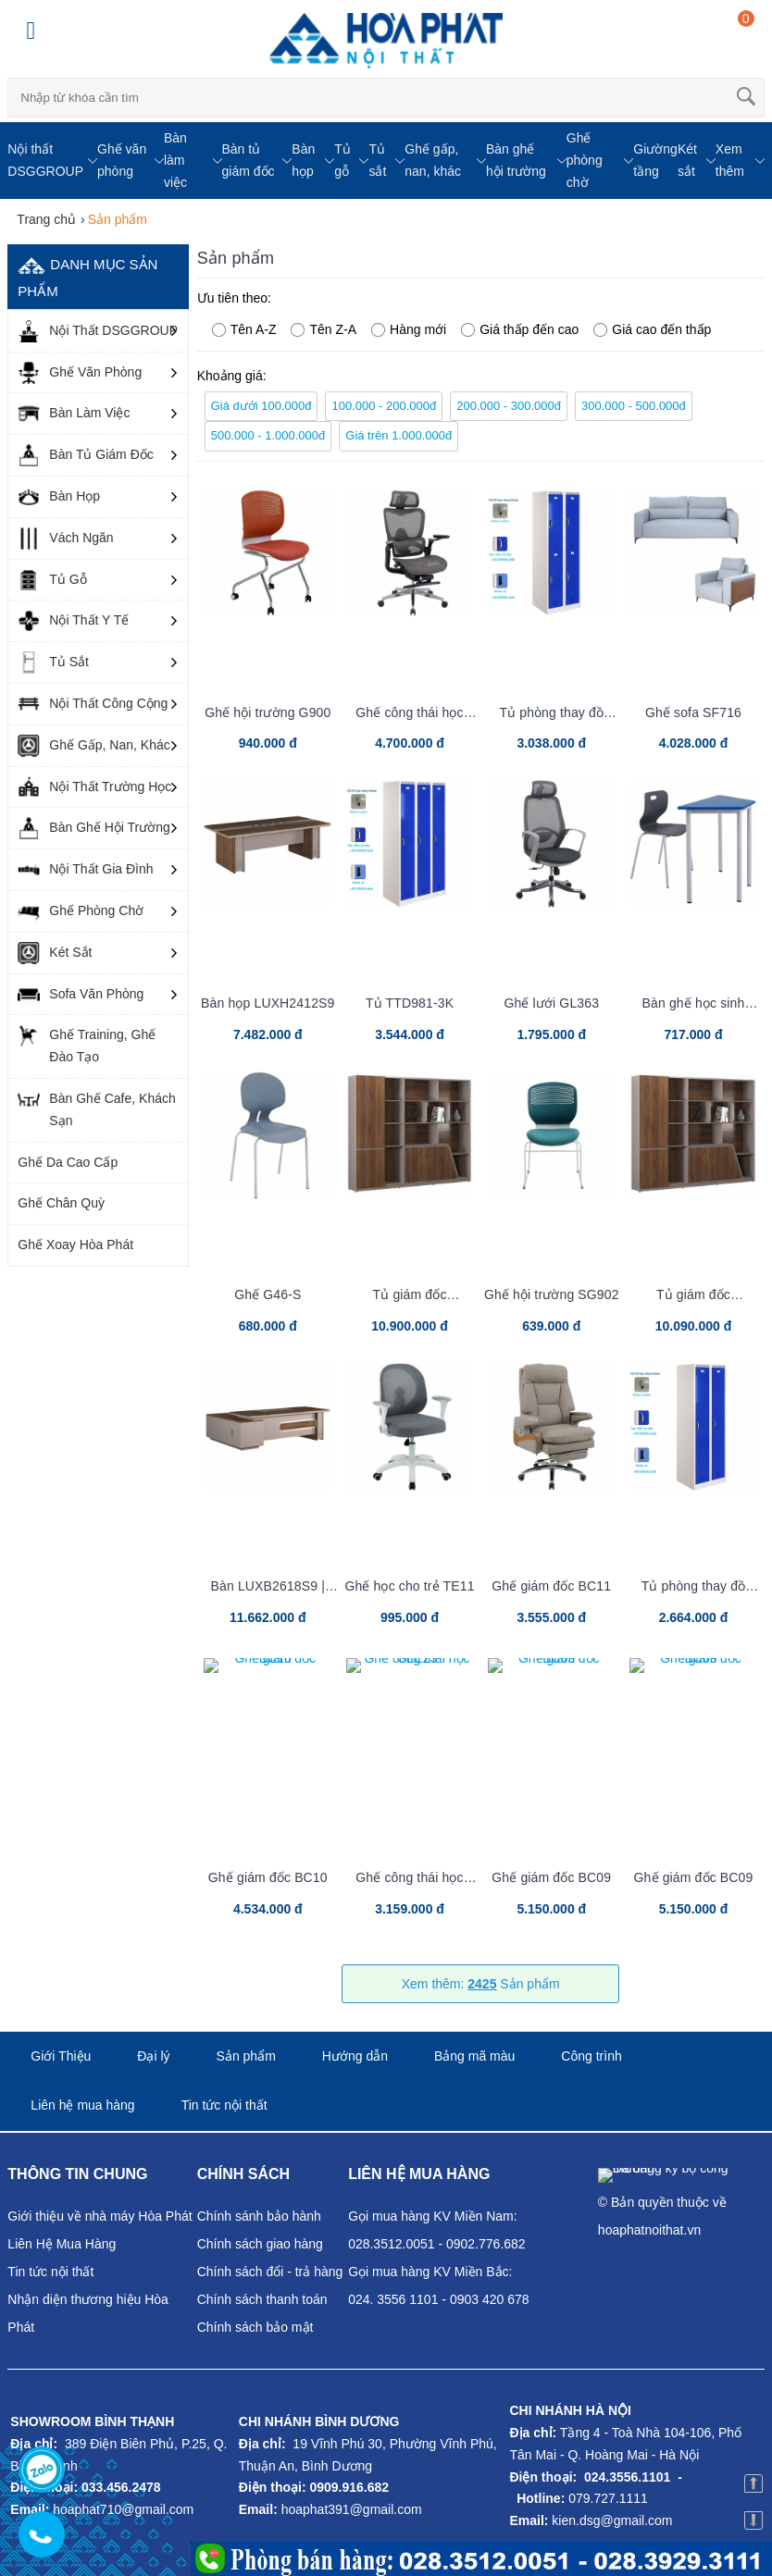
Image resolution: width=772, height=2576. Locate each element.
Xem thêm (730, 160)
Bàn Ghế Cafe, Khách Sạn (96, 1108)
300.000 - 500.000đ (633, 406)
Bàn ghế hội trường (516, 160)
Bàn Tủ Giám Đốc (85, 455)
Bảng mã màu (474, 2056)
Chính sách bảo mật (255, 2327)
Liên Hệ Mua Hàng (61, 2243)
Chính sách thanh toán (262, 2299)
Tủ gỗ (342, 160)
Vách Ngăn (65, 538)
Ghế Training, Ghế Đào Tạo (87, 1044)
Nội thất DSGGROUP (45, 160)
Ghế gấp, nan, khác (433, 160)
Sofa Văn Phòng (80, 995)
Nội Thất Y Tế (73, 621)
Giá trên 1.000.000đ (398, 435)
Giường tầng (655, 160)
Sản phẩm (246, 2056)
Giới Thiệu (61, 2056)
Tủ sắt (377, 160)
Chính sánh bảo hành (259, 2216)
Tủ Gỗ (52, 580)
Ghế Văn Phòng (80, 373)
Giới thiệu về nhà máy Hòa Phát (99, 2216)
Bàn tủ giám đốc (248, 160)
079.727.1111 (608, 2498)
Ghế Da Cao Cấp (68, 1162)
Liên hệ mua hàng (82, 2105)
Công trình (591, 2056)
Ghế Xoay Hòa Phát (75, 1244)
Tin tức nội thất (224, 2105)
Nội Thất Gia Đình (85, 870)
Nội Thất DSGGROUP (98, 331)
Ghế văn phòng (121, 160)
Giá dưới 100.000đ (261, 406)
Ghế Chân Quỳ (61, 1202)
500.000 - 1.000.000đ (268, 435)
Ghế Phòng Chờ (80, 911)
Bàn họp (303, 160)
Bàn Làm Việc (74, 413)
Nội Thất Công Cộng (93, 704)
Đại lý (153, 2056)
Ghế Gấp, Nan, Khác (93, 746)
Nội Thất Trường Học (94, 787)
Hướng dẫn (355, 2056)
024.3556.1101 (627, 2477)
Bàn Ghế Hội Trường (94, 828)
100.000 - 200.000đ (383, 406)
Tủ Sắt (53, 662)
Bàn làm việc (175, 160)
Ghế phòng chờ (585, 160)
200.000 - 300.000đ (508, 406)
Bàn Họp (59, 497)
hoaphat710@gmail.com (123, 2509)
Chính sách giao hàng (260, 2243)
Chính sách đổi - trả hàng (270, 2271)
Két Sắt (55, 953)
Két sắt (687, 160)
